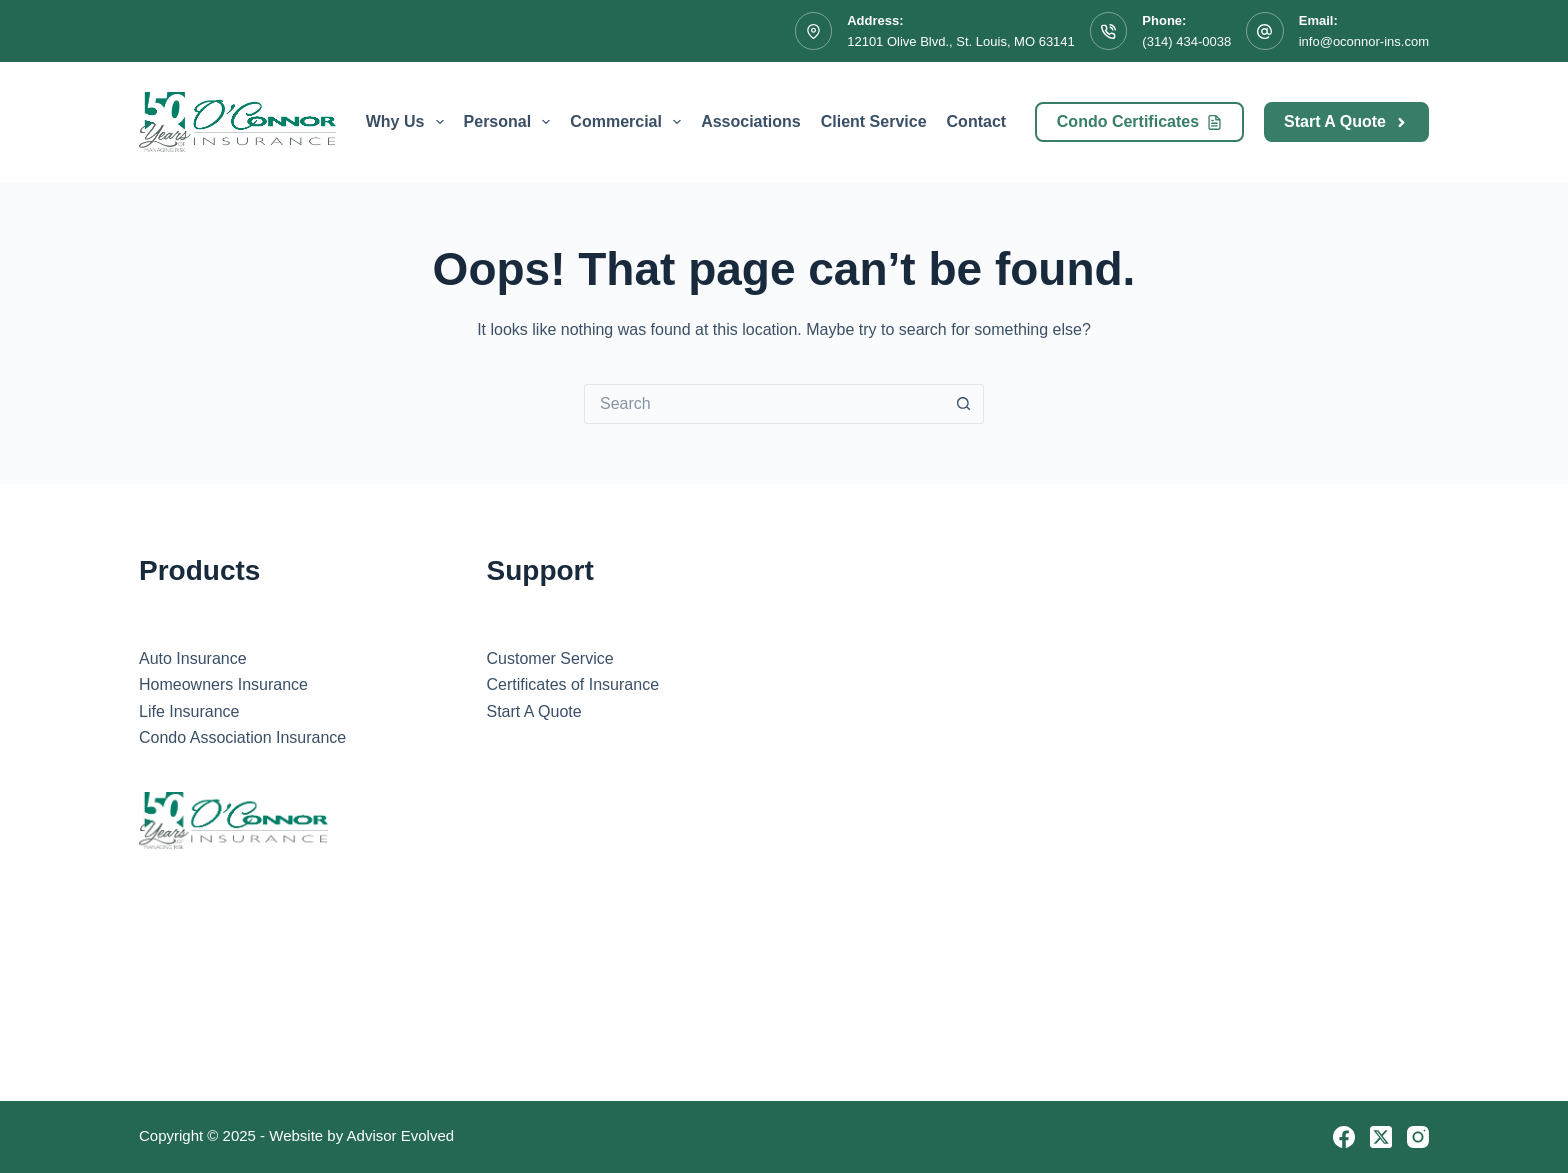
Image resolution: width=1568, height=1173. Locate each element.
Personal (511, 122)
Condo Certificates (1139, 121)
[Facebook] (1344, 1137)
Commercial (629, 122)
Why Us (409, 122)
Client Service (874, 121)
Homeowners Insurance (223, 684)
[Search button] (964, 404)
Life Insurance (189, 711)
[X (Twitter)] (1381, 1137)
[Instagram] (1418, 1137)
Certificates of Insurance (573, 684)
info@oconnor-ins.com (1364, 41)
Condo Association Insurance (242, 737)
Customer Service (550, 658)
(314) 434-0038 (1186, 41)
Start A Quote (1346, 121)
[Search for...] (764, 404)
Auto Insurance (193, 658)
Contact (977, 121)
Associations (751, 121)
